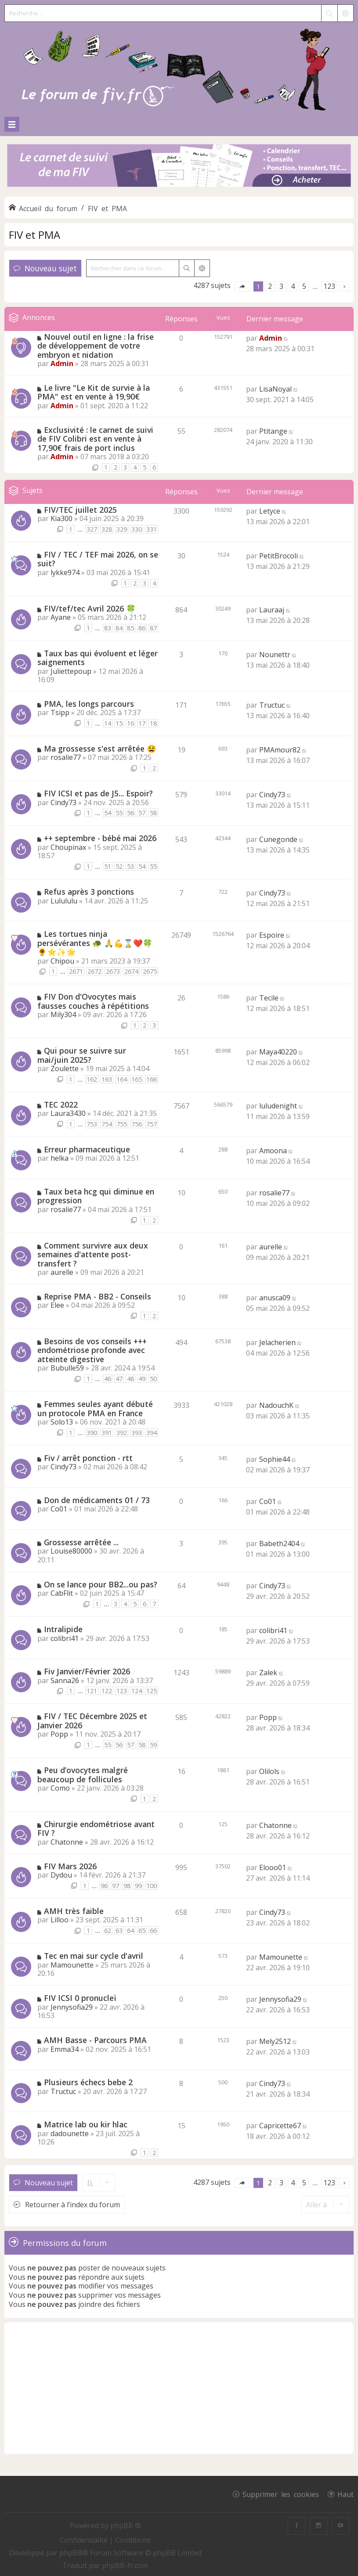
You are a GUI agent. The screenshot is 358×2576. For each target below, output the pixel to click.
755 (121, 1124)
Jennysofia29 (72, 2007)
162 (92, 1079)
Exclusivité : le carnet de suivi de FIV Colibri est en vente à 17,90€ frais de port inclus (95, 439)
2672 (94, 971)
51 (107, 866)
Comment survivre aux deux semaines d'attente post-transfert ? (92, 1254)
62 (107, 1930)
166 (151, 1079)
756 (136, 1124)
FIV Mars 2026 (70, 1866)
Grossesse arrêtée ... (81, 1542)
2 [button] (270, 286)
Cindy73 (63, 802)
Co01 (59, 1509)
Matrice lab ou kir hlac (85, 2124)
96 (104, 1886)
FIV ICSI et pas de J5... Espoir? (98, 793)
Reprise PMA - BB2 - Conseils (97, 1296)
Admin (62, 363)
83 (107, 628)
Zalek (268, 1672)
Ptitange (273, 431)
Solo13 (62, 1422)
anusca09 (274, 1297)
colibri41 (65, 1638)
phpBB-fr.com (125, 2565)
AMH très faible (74, 1911)
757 (151, 1124)
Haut (345, 2493)
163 (106, 1079)
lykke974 (65, 572)
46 (107, 1378)
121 (92, 1691)
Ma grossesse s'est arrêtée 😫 (100, 748)
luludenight (278, 1106)
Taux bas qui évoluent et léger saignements (97, 658)
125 (151, 1691)
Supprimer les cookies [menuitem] (280, 2493)
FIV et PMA (34, 234)
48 (130, 1378)
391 (106, 1432)
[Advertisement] (179, 2388)
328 (106, 529)
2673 (113, 971)
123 (121, 1691)
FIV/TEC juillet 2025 (80, 509)
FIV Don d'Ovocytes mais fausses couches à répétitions (93, 1001)
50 (153, 1378)
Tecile (268, 998)
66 (153, 1930)
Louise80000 (71, 1551)
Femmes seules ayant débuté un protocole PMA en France (95, 1408)
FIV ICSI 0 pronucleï (80, 1998)
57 (141, 813)
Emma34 (65, 2049)
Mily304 (63, 1014)
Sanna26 (65, 1680)
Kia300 (61, 518)
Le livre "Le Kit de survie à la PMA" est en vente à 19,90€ (93, 392)
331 (151, 529)
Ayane (61, 617)
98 (126, 1886)
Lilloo (60, 1920)
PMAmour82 (279, 750)
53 (130, 866)
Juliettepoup (71, 671)
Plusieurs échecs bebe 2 (88, 2082)
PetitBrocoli (278, 556)
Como (60, 1788)
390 (92, 1432)
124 (136, 1691)
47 (119, 1378)
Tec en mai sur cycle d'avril (93, 1955)
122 (106, 1691)
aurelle (62, 1272)
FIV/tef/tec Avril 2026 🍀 (90, 608)
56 (130, 813)
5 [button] (304, 286)
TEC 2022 (61, 1104)
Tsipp (60, 712)
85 (130, 628)
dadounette (70, 2133)
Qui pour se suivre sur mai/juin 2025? (81, 1055)
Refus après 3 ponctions (89, 891)
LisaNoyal (275, 389)
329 (121, 529)
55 (119, 813)
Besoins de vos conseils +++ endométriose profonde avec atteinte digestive (92, 1350)
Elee (57, 1305)
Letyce (269, 511)
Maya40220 (278, 1052)
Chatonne (67, 1842)
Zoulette (65, 1068)
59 (153, 1745)
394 (151, 1432)
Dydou (61, 1875)
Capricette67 (280, 2125)
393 (136, 1432)
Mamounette (72, 1965)
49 (141, 1378)
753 (92, 1124)
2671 (76, 971)
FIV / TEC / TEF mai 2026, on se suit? (97, 559)
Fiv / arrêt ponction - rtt (88, 1458)
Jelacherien (277, 1342)
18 (153, 723)
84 (119, 628)
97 (115, 1886)
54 (107, 813)
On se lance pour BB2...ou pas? (100, 1584)
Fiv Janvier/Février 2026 (87, 1671)
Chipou (62, 961)
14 (107, 723)
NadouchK (276, 1405)
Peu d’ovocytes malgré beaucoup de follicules (82, 1774)
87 (153, 628)
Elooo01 (272, 1867)
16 (130, 723)
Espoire (271, 935)
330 (136, 529)
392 (121, 1432)
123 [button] (329, 286)
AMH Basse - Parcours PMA (95, 2040)
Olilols (269, 1771)
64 (130, 1930)
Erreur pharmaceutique (87, 1149)
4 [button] (293, 286)
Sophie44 (274, 1459)
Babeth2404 (279, 1543)
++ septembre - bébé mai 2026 (100, 838)
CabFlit (62, 1593)
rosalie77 (66, 757)
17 (141, 723)
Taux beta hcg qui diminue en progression (95, 1196)
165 (136, 1079)
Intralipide (63, 1629)
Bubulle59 (67, 1368)
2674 (131, 971)
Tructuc (272, 705)
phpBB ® (125, 2525)
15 (119, 723)
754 (106, 1124)
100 (151, 1886)
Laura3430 (68, 1113)
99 (138, 1886)
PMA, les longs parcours (89, 703)
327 (92, 529)
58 (153, 813)
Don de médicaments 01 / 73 (97, 1500)
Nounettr (274, 654)
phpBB (70, 2553)
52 (119, 866)
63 (119, 1930)
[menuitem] (84, 2540)
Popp (59, 1734)
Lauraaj (271, 610)
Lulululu (64, 901)
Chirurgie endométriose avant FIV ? (96, 1828)
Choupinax (68, 847)
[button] (242, 286)
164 (121, 1079)
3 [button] (281, 286)
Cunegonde (278, 839)
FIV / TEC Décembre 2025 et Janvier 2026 (92, 1721)
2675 (150, 971)
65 (141, 1930)
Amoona (273, 1150)
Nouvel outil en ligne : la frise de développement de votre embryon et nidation (95, 345)
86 (141, 628)
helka (60, 1158)
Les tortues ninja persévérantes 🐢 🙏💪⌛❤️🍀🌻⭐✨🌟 (94, 942)
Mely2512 (275, 2041)
